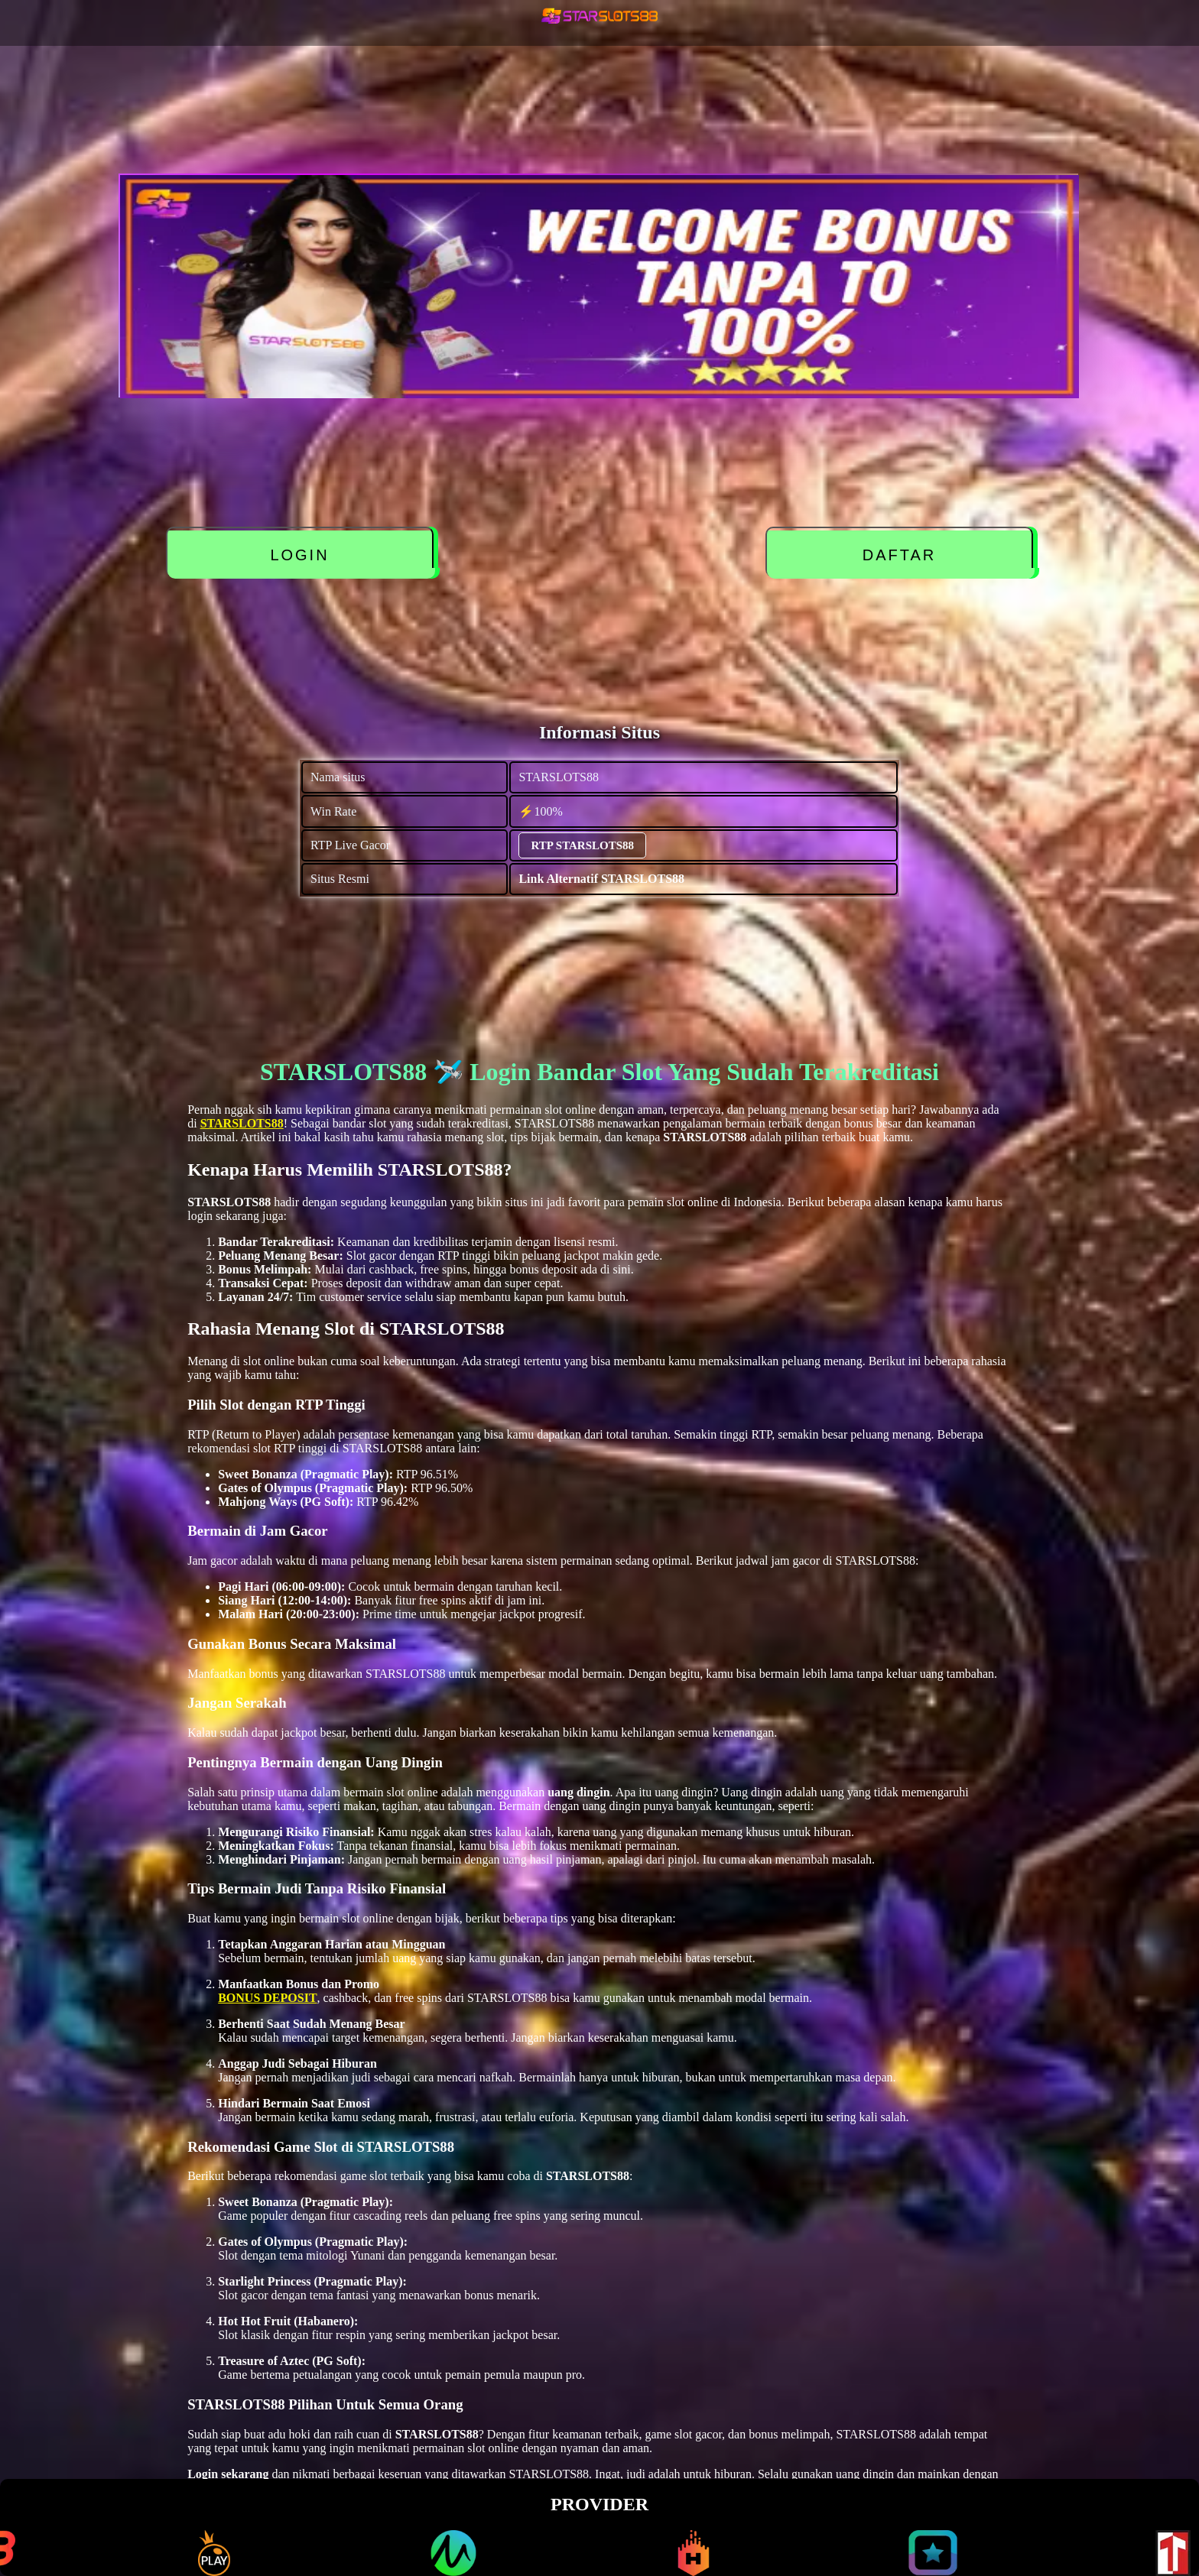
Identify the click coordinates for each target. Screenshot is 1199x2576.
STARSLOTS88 (242, 1123)
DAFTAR (900, 555)
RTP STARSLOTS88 (582, 845)
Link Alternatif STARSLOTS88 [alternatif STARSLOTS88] (601, 878)
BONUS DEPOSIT (267, 1997)
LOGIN (299, 555)
